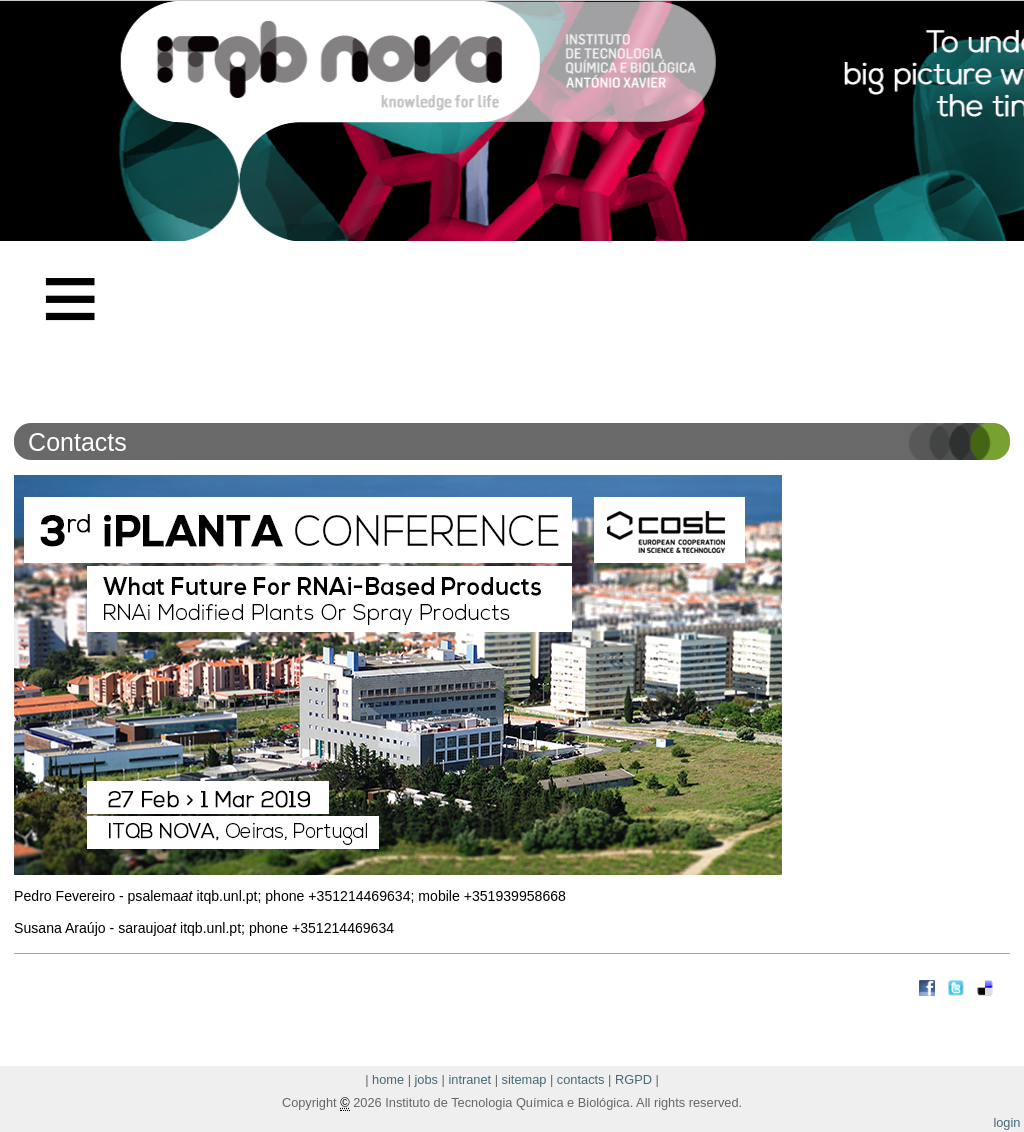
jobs (426, 1079)
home (388, 1079)
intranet (469, 1079)
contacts (581, 1079)
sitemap (524, 1079)
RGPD (633, 1079)
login (1006, 1122)
